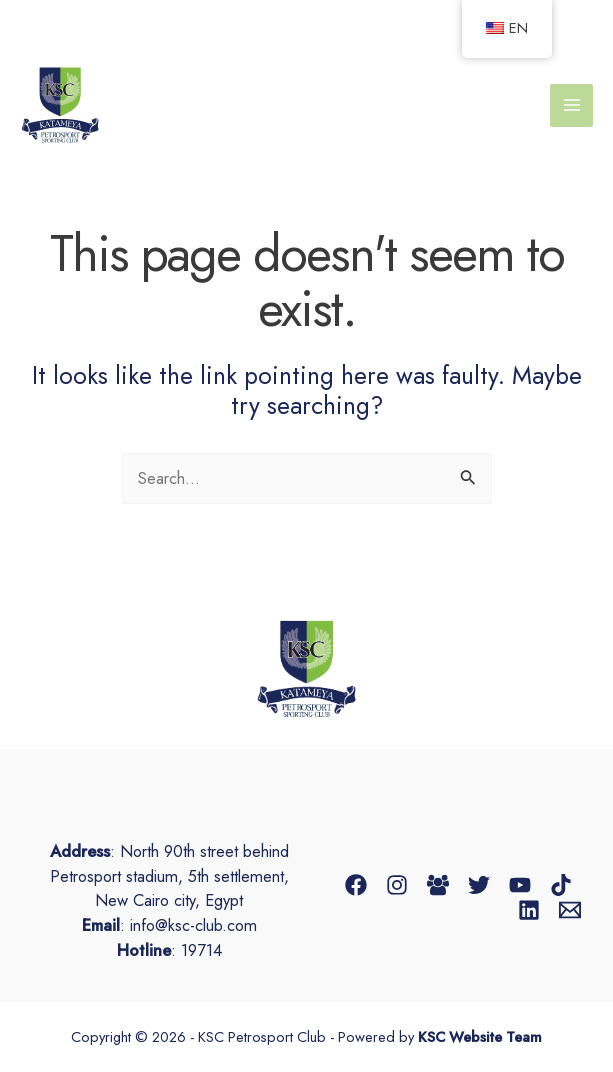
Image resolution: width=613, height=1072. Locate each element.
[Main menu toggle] (571, 105)
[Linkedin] (529, 910)
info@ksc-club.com (193, 925)
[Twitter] (479, 885)
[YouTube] (520, 885)
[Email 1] (570, 910)
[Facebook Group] (438, 885)
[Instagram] (397, 885)
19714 (201, 950)
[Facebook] (356, 885)
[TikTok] (561, 885)
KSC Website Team (480, 1036)
